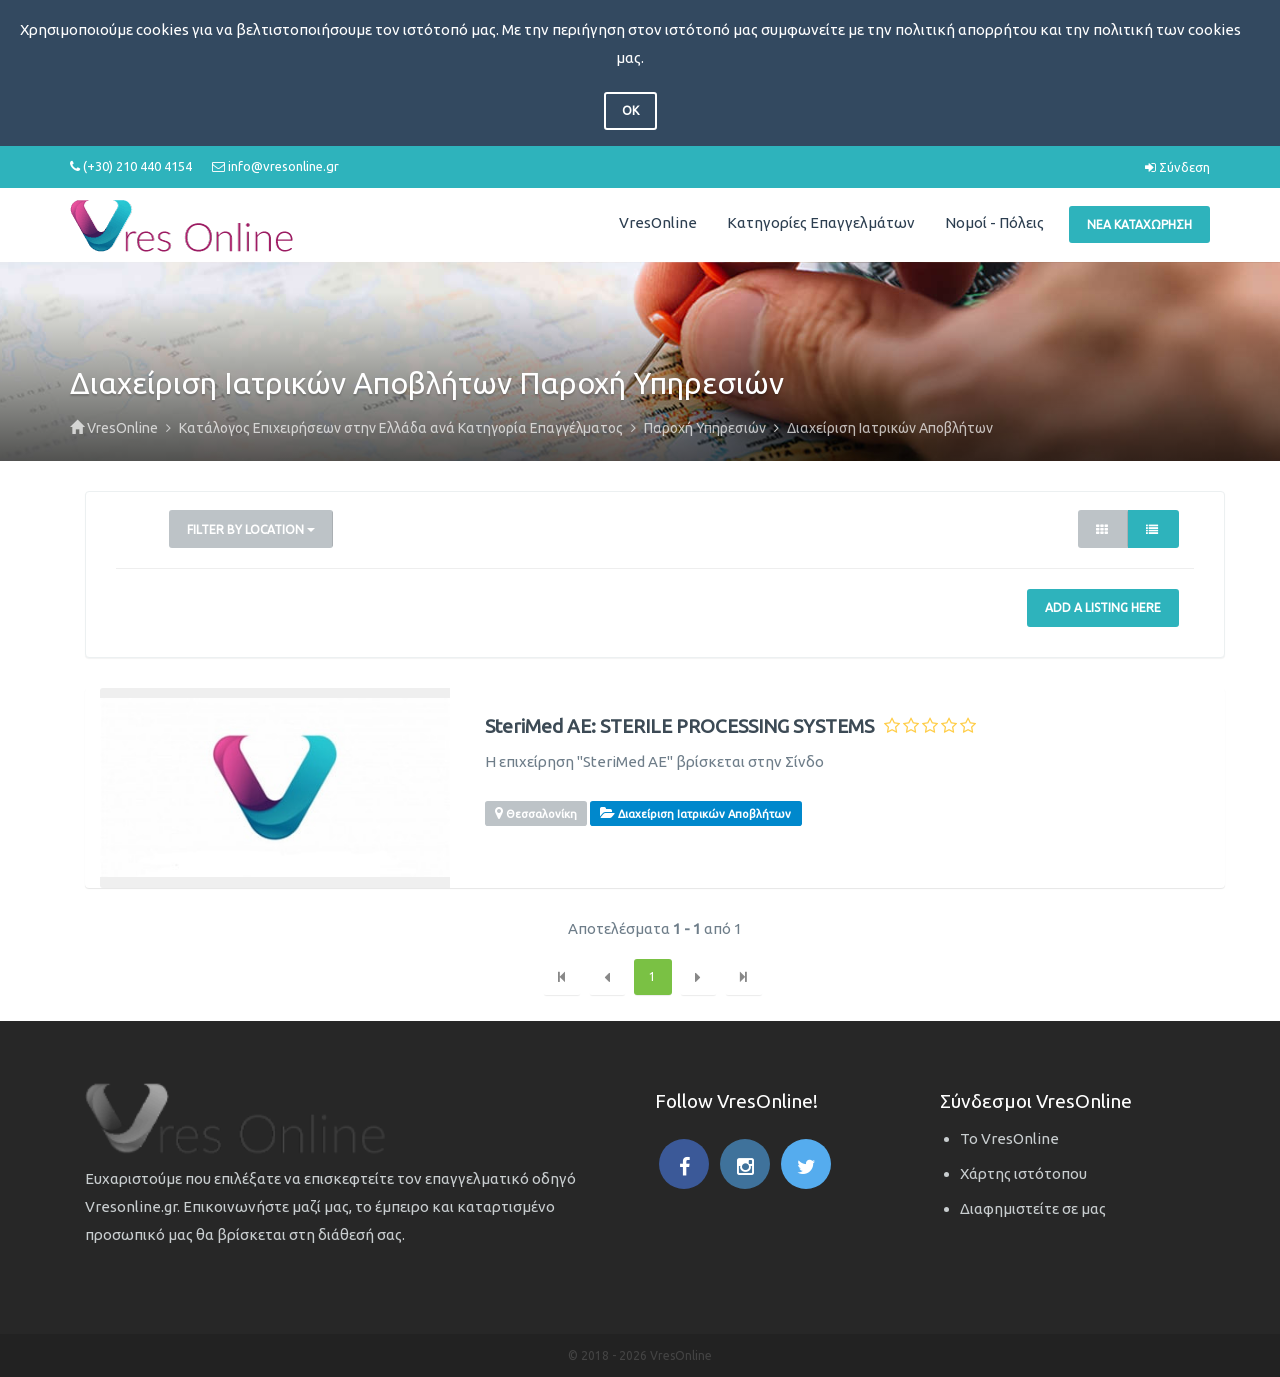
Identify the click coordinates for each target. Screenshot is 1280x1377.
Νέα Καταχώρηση (1139, 224)
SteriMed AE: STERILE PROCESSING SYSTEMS (679, 726)
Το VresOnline (1009, 1138)
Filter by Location (251, 529)
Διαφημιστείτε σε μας (1033, 1208)
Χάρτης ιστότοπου (1023, 1173)
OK (630, 110)
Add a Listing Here (1103, 607)
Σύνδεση (1177, 167)
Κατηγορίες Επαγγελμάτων (821, 222)
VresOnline (658, 222)
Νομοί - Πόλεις (994, 222)
